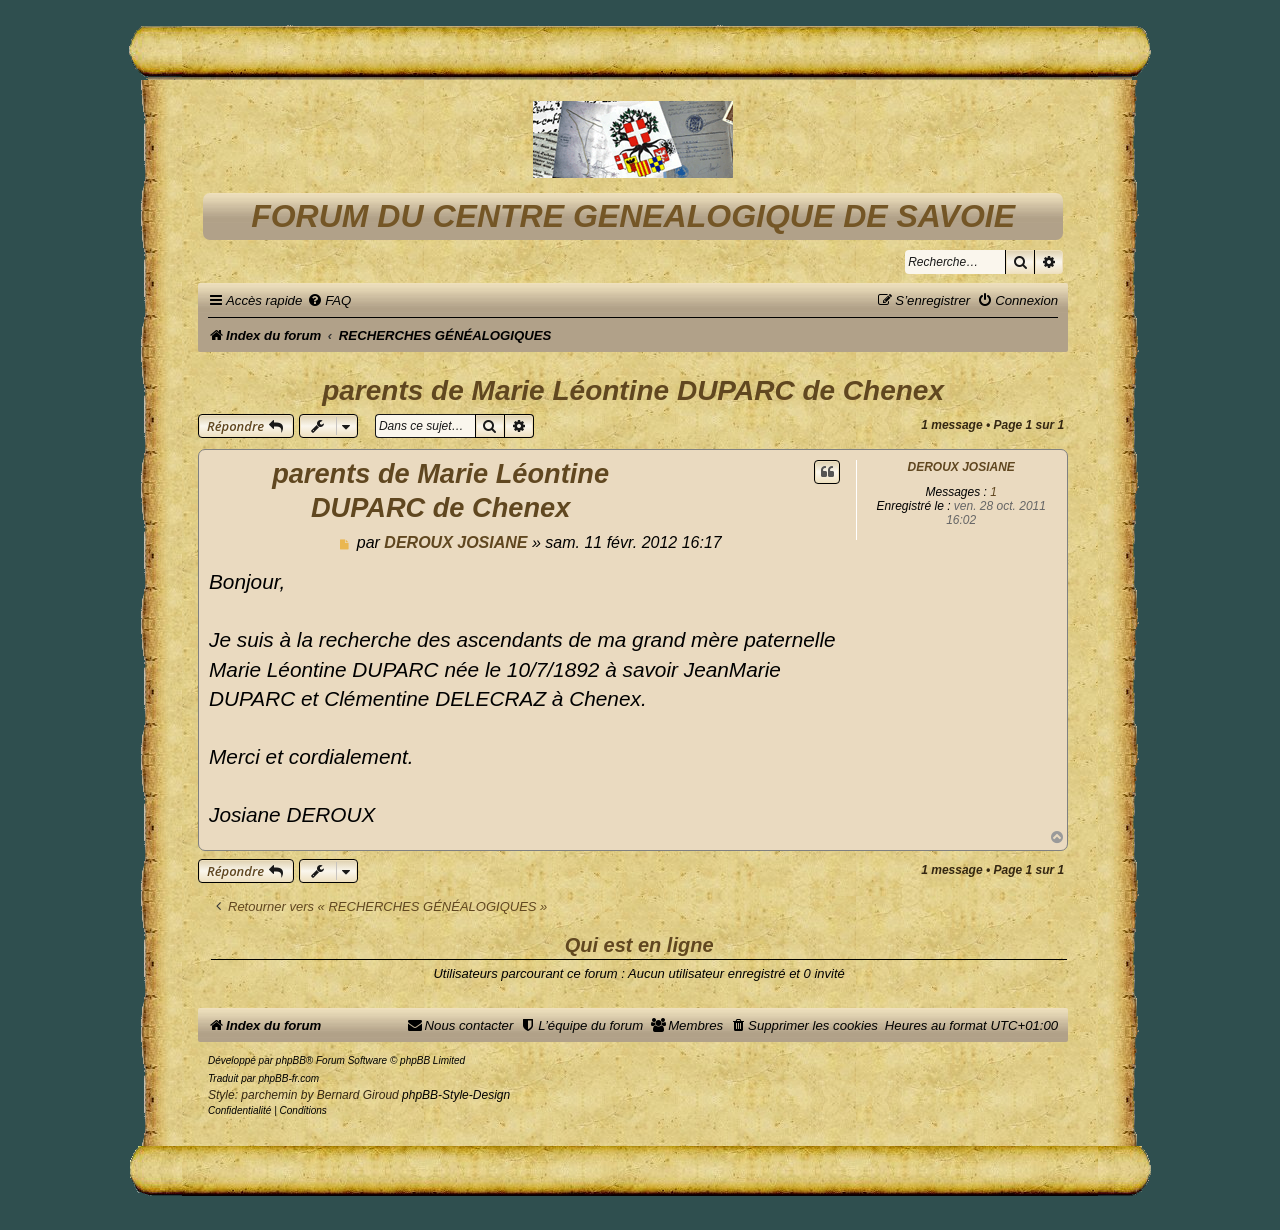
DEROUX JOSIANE (961, 467)
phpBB (291, 1060)
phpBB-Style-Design (456, 1095)
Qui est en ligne (639, 945)
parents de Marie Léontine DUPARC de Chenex (633, 390)
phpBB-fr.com (288, 1078)
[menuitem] (329, 300)
